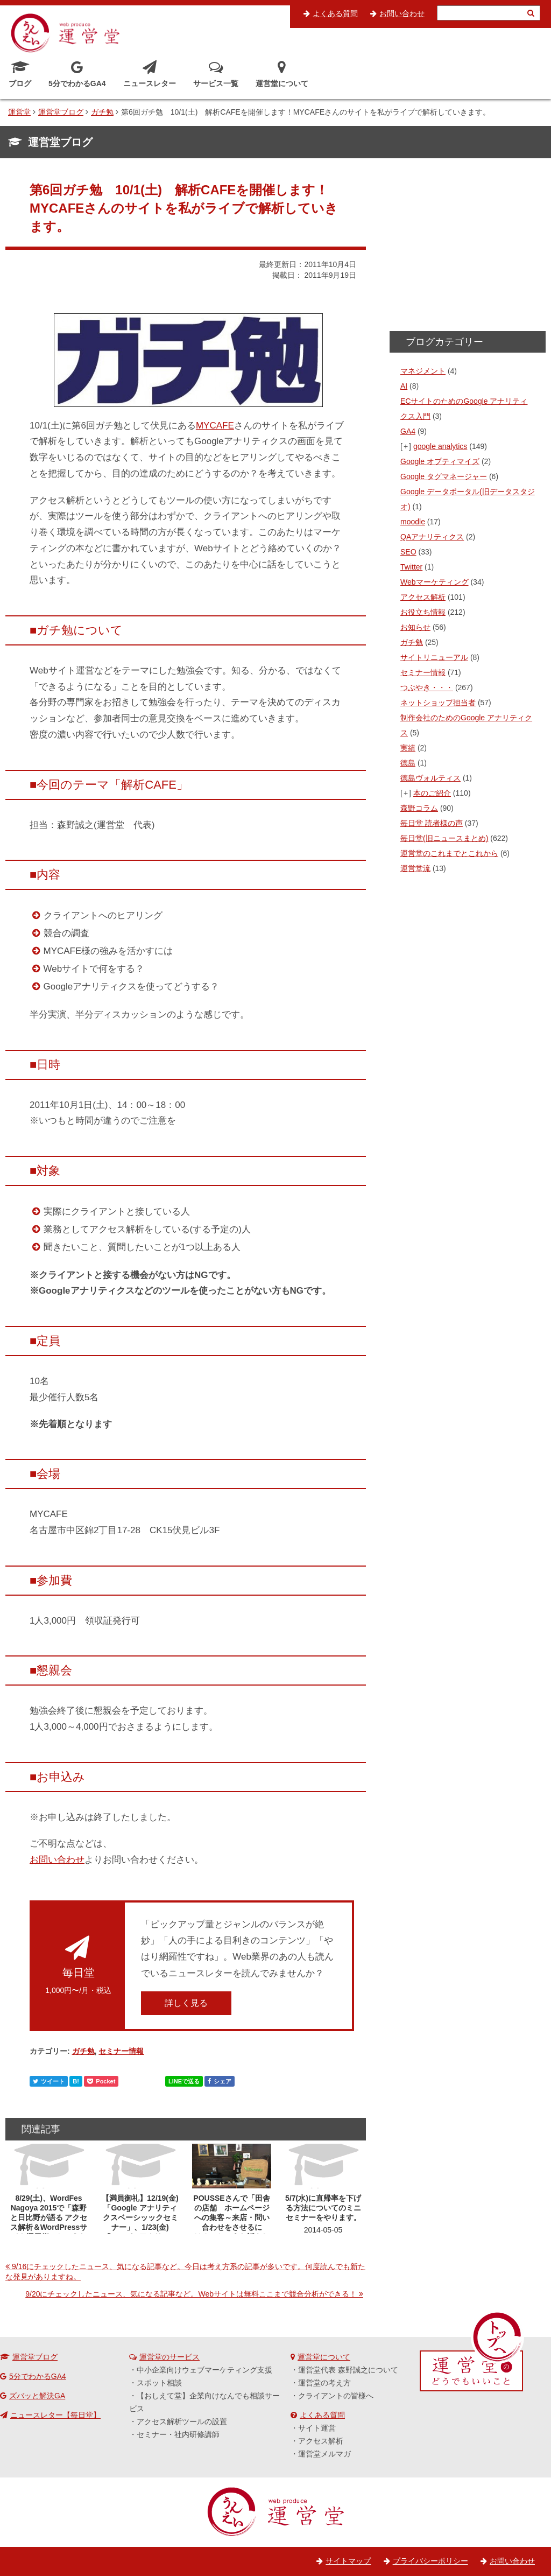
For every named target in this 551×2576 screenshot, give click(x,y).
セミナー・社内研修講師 (178, 2434)
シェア (219, 2081)
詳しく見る (186, 2003)
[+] (406, 446)
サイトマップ (348, 2561)
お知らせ (415, 627)
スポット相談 (159, 2382)
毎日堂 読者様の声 (431, 823)
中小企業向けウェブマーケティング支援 (204, 2370)
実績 (407, 747)
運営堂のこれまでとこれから (449, 853)
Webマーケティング (434, 582)
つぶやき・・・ (426, 687)
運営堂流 (415, 868)
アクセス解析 (423, 597)
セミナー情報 (121, 2051)
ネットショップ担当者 (438, 702)
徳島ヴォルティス (430, 778)
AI (403, 386)
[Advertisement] (467, 248)
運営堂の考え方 (324, 2382)
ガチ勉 (83, 2051)
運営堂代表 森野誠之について (348, 2370)
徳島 (407, 763)
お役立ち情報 (423, 612)
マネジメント (423, 371)
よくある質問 (335, 13)
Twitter (411, 567)
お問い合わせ (402, 13)
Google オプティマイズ (439, 461)
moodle (412, 521)
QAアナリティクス (432, 536)
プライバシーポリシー (430, 2561)
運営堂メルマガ (324, 2453)
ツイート (49, 2081)
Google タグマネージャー (443, 476)
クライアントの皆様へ (335, 2395)
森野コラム (419, 808)
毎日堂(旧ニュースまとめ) (444, 838)
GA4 (407, 431)
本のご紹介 (432, 793)
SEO (408, 552)
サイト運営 (317, 2428)
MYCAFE (215, 425)
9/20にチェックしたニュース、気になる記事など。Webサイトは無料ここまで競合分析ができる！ (191, 2294)
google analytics (440, 446)
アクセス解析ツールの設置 (182, 2421)
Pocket (101, 2081)
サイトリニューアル (434, 657)
